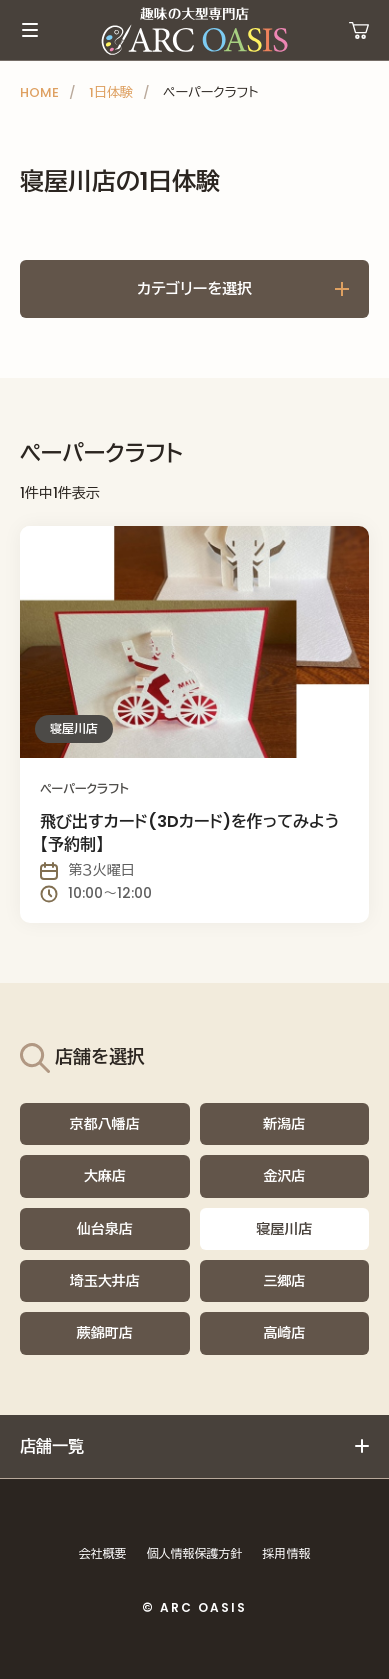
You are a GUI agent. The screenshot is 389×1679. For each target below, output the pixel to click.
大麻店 (105, 1176)
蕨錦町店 (105, 1333)
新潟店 (284, 1124)
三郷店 (284, 1281)
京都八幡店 (105, 1124)
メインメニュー (30, 30)
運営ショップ (359, 30)
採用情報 (287, 1553)
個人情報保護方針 (195, 1553)
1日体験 (111, 92)
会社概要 (103, 1553)
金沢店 (284, 1176)
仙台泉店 (105, 1229)
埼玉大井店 (105, 1281)
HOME (39, 92)
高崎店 (284, 1333)
